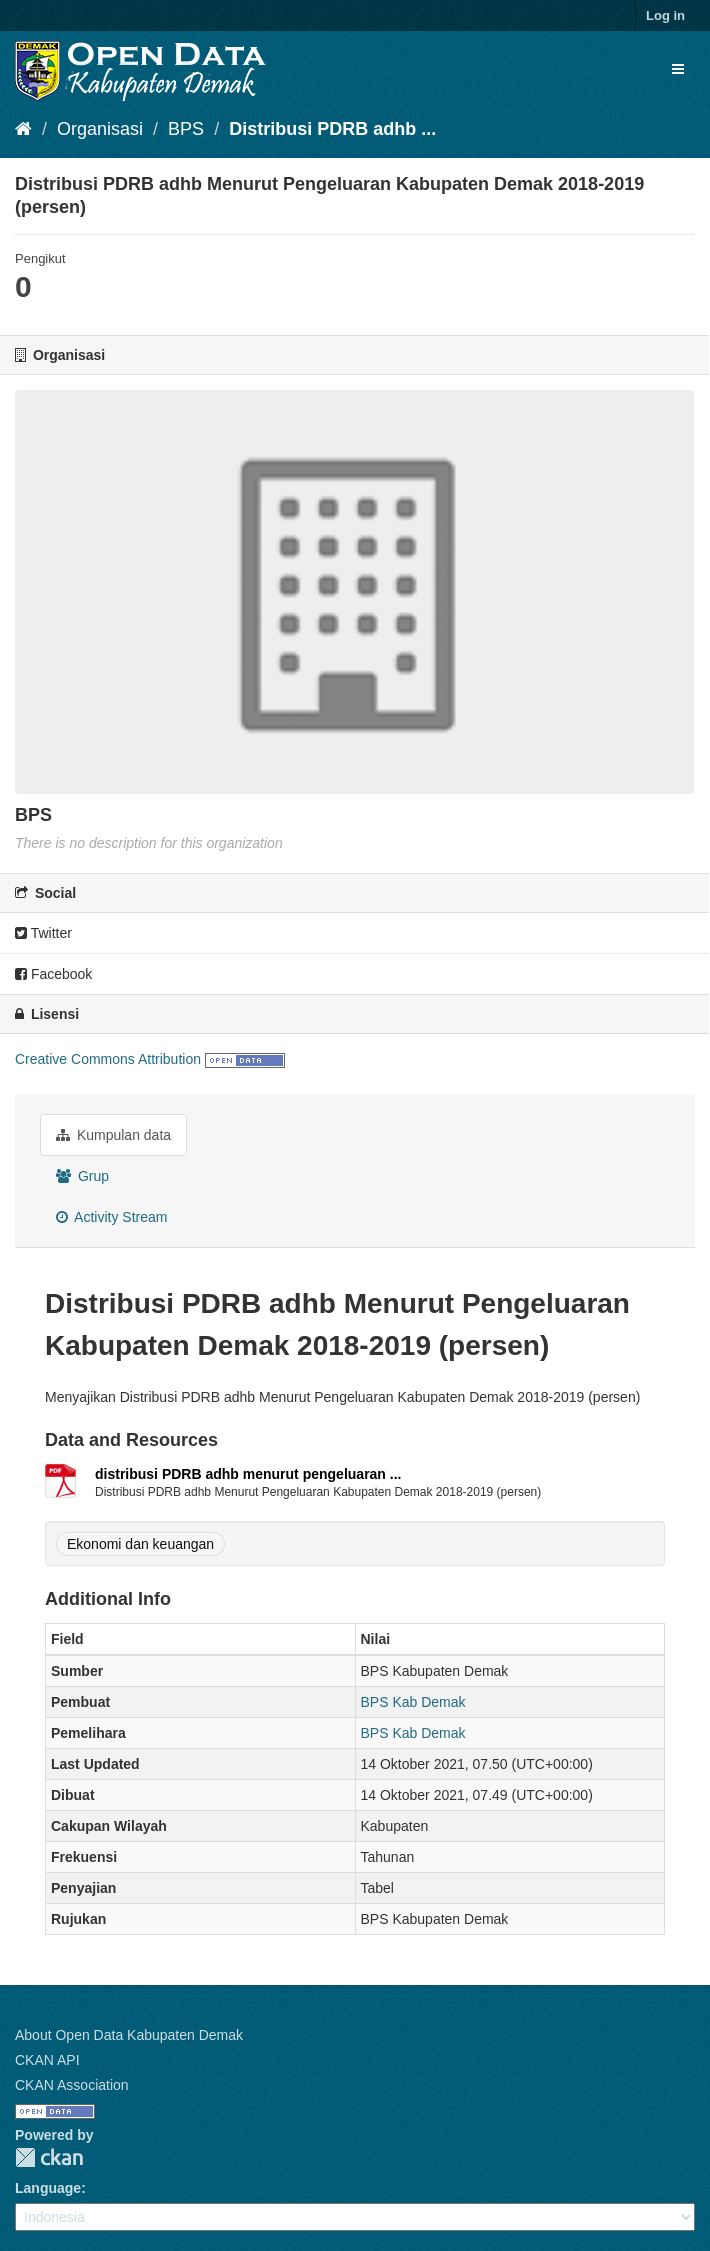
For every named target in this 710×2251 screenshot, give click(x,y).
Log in (665, 15)
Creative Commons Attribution (108, 1059)
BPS (186, 129)
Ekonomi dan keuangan (140, 1544)
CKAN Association (72, 2085)
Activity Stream (111, 1217)
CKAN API (47, 2060)
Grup (82, 1176)
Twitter (43, 933)
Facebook (53, 974)
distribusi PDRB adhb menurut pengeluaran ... (248, 1474)
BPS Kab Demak (413, 1702)
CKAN (49, 2157)
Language (48, 2188)
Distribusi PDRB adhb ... (332, 129)
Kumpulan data (113, 1135)
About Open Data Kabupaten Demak (129, 2035)
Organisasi (100, 129)
